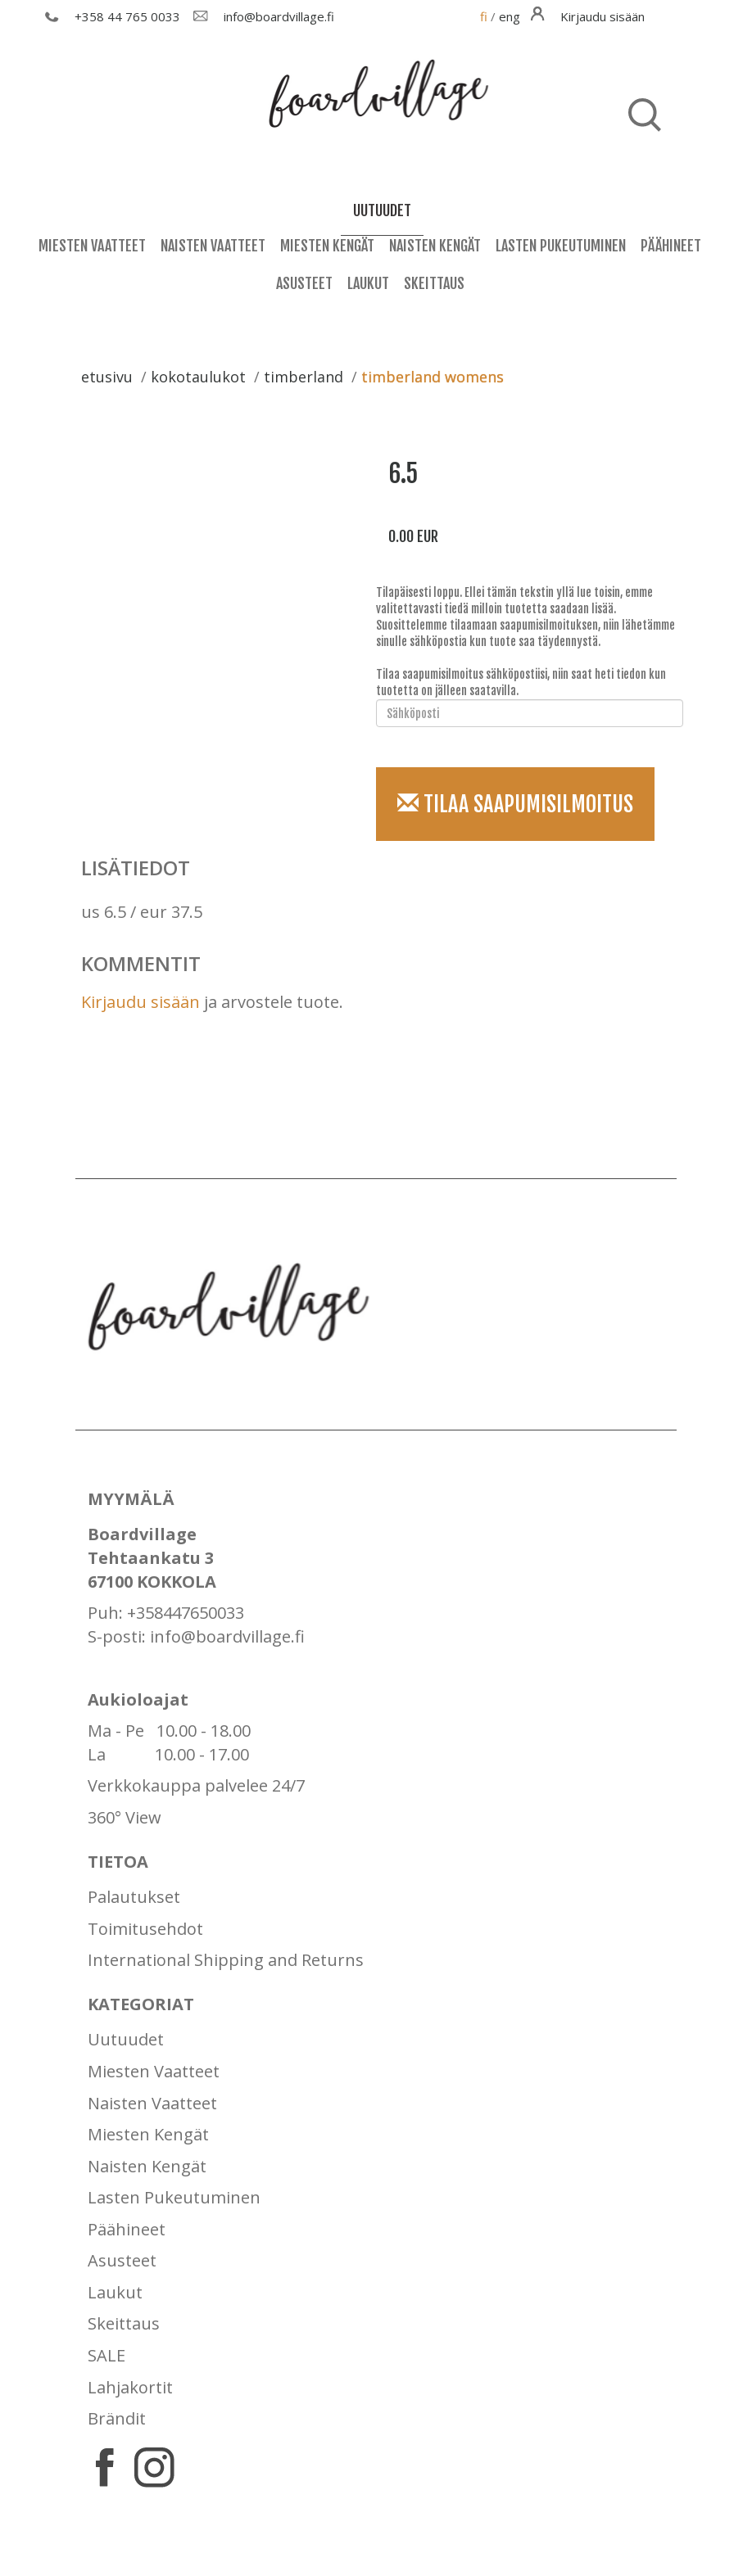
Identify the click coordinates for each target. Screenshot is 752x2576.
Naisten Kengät (435, 246)
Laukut (368, 283)
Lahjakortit (130, 2387)
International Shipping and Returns (226, 1960)
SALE (106, 2355)
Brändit (117, 2418)
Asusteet (304, 283)
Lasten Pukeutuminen (561, 246)
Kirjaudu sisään (140, 1002)
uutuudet (382, 210)
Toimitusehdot (145, 1929)
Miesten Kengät (327, 246)
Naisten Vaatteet (213, 246)
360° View (124, 1817)
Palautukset (134, 1897)
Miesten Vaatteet (92, 246)
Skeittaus (434, 283)
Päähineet (671, 246)
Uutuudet (126, 2039)
